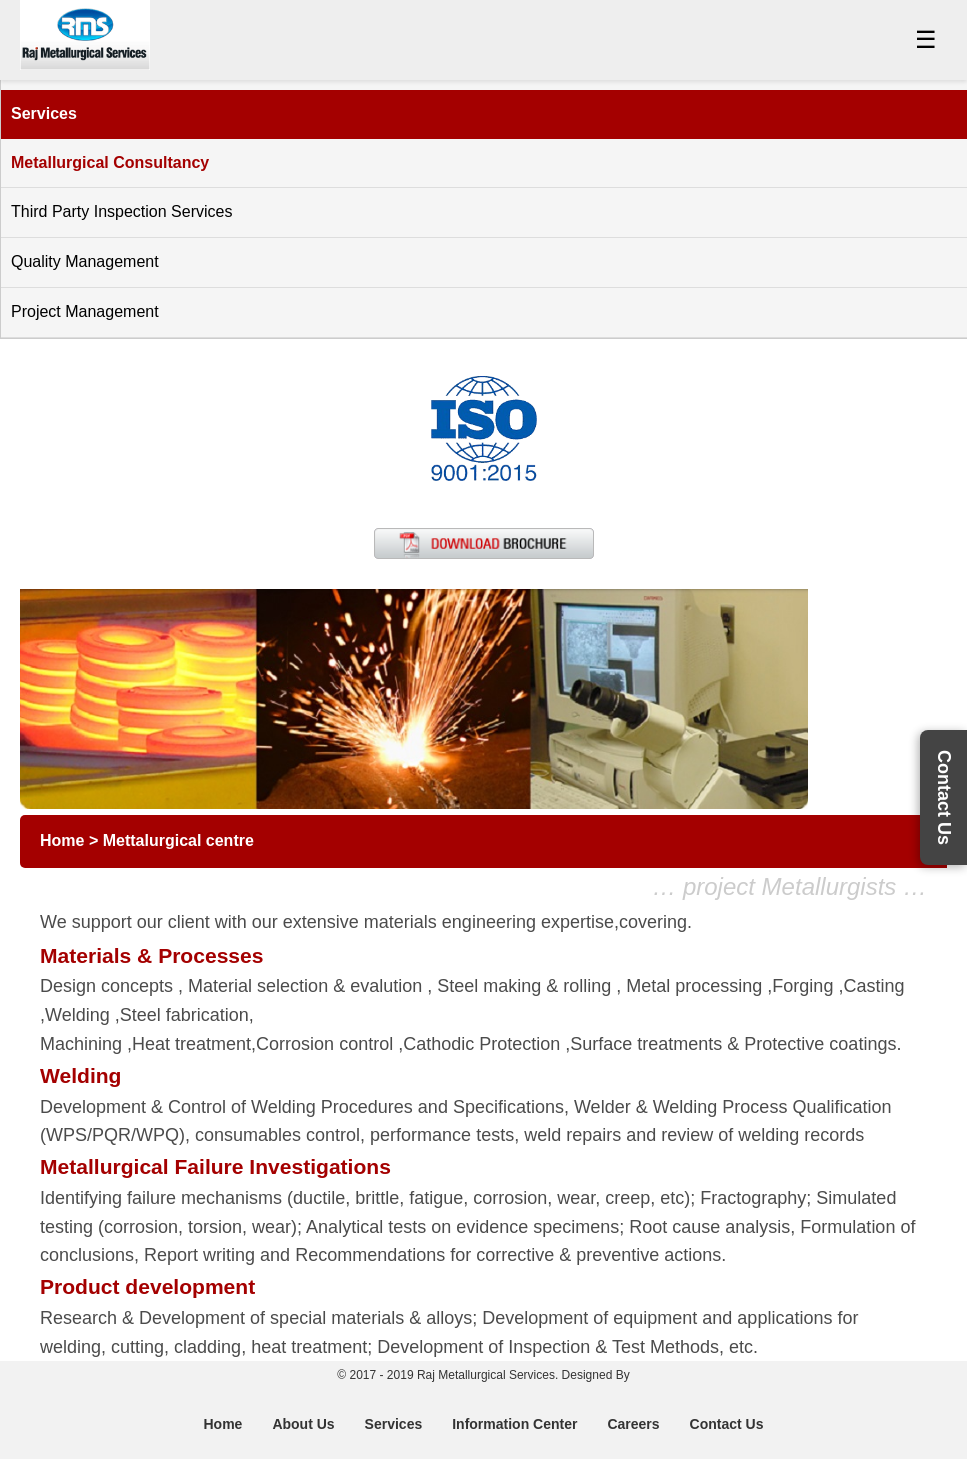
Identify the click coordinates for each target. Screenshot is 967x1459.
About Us (303, 1424)
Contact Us (727, 1424)
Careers (633, 1424)
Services (394, 1424)
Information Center (514, 1424)
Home (222, 1424)
